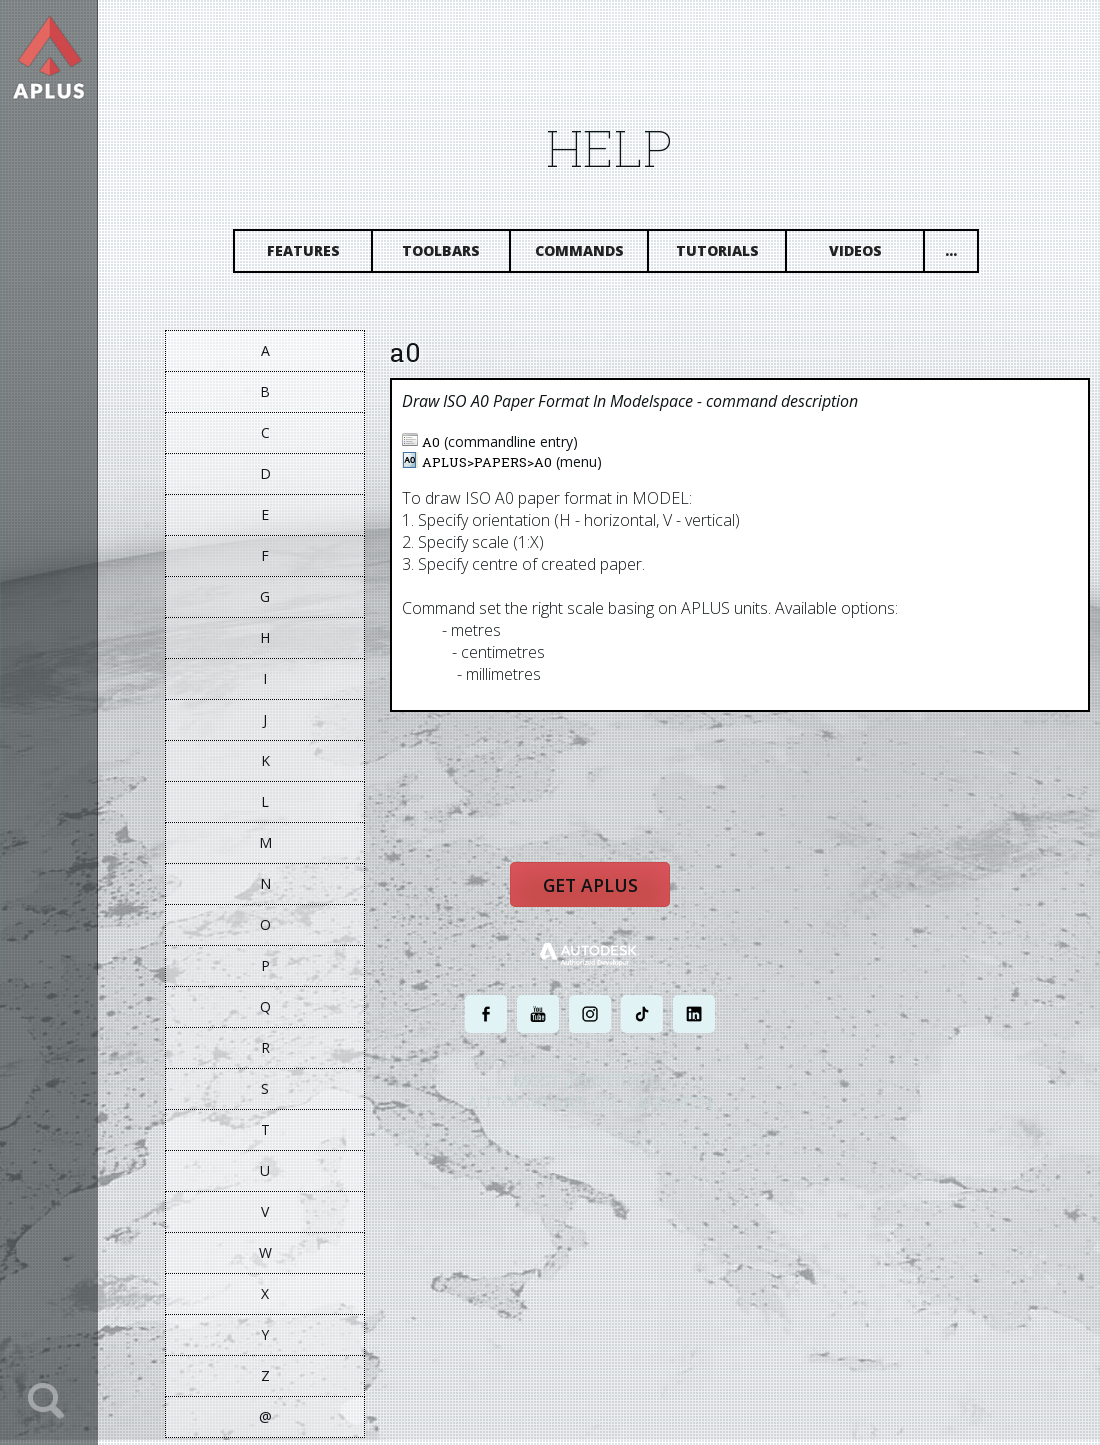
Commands (599, 257)
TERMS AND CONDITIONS (683, 1155)
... (971, 257)
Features (323, 257)
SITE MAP (777, 1155)
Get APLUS (610, 902)
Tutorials (737, 257)
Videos (875, 257)
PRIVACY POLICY (574, 1155)
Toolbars (461, 257)
